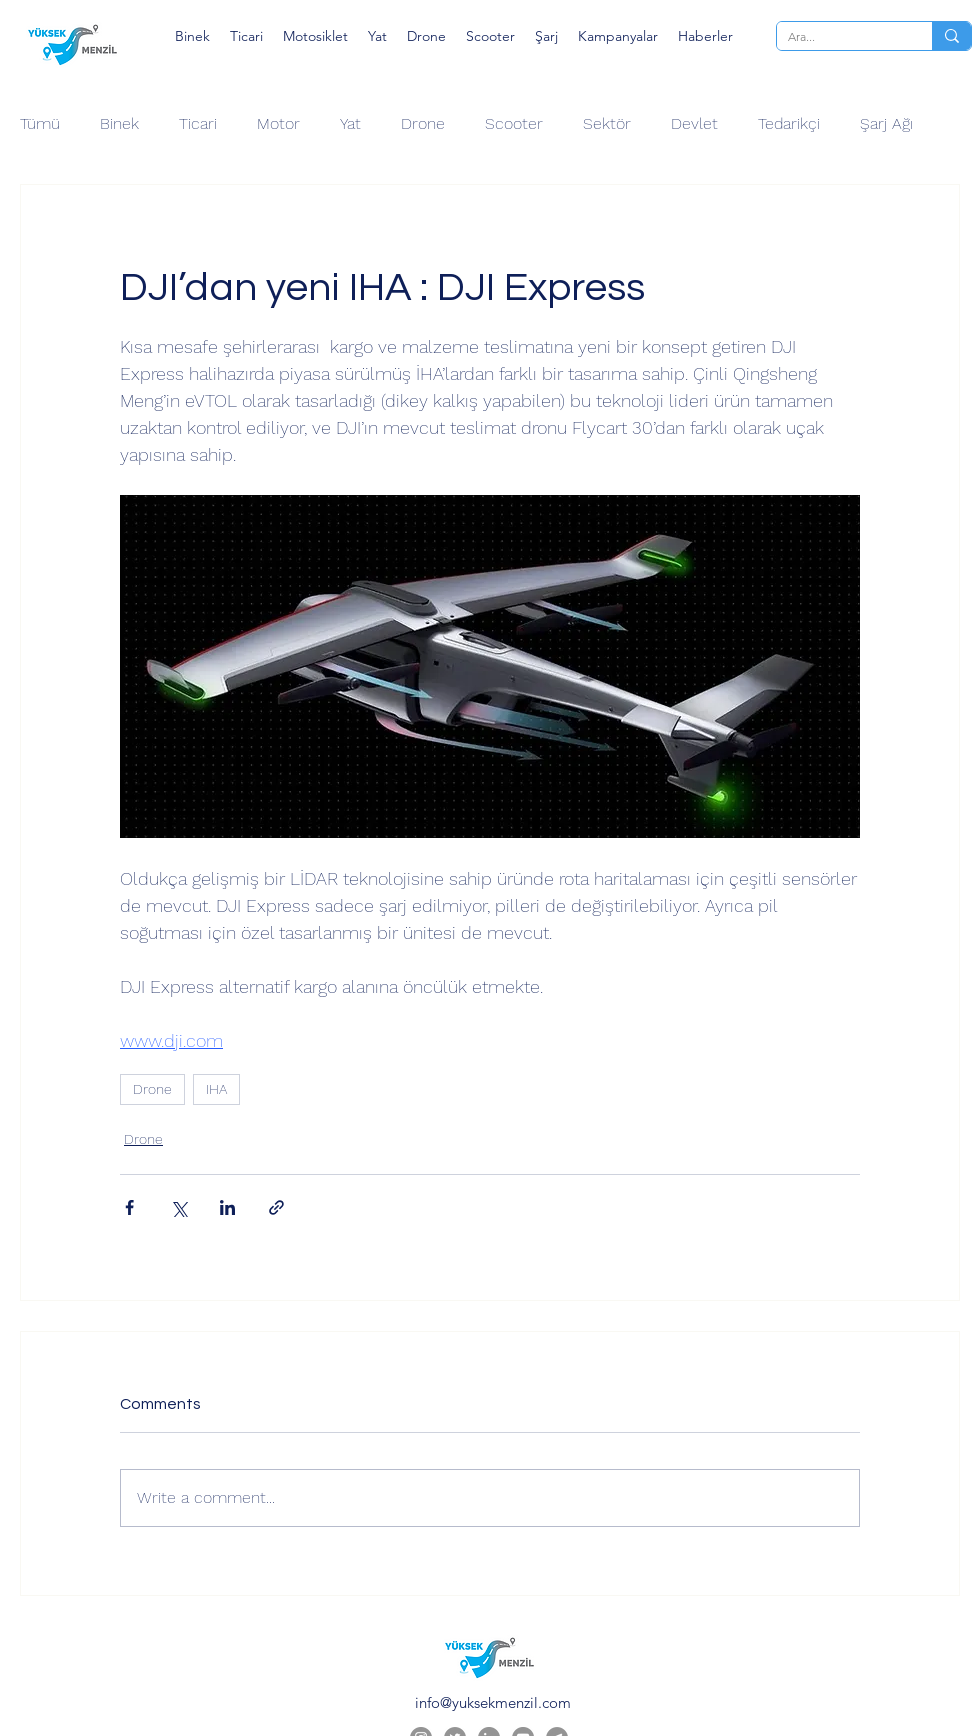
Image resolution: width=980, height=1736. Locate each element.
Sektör (607, 123)
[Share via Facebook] (129, 1207)
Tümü (40, 123)
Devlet (694, 123)
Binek (119, 123)
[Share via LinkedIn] (227, 1207)
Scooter (514, 123)
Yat (350, 123)
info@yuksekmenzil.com (493, 1702)
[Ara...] (839, 37)
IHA (216, 1089)
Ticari (198, 123)
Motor (278, 123)
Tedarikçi (789, 123)
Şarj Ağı (886, 123)
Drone (423, 123)
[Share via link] (276, 1207)
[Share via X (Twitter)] (178, 1207)
